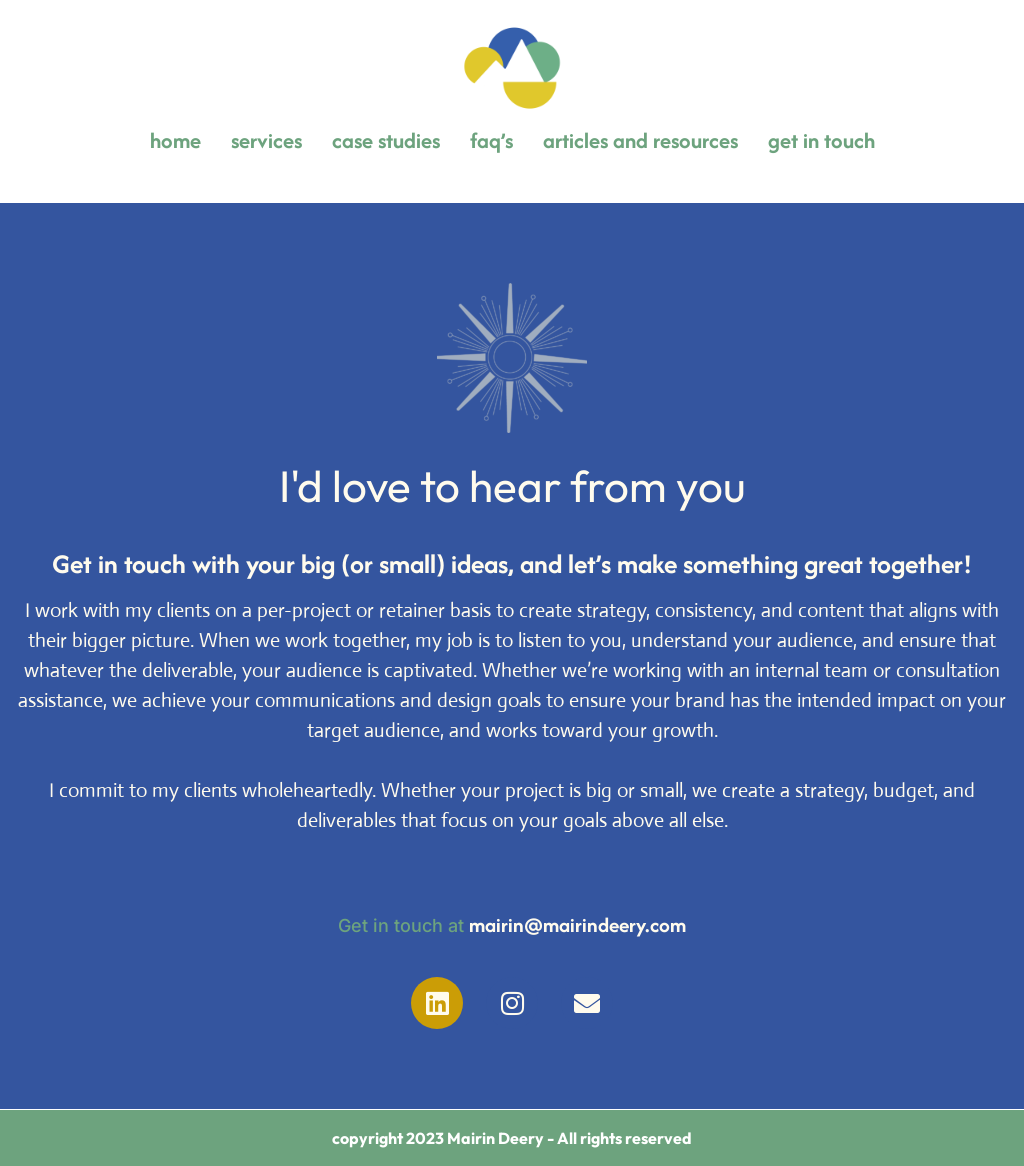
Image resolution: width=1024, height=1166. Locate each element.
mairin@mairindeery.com (577, 924)
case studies (386, 140)
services (266, 140)
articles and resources (640, 140)
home (175, 140)
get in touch (821, 140)
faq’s (491, 140)
